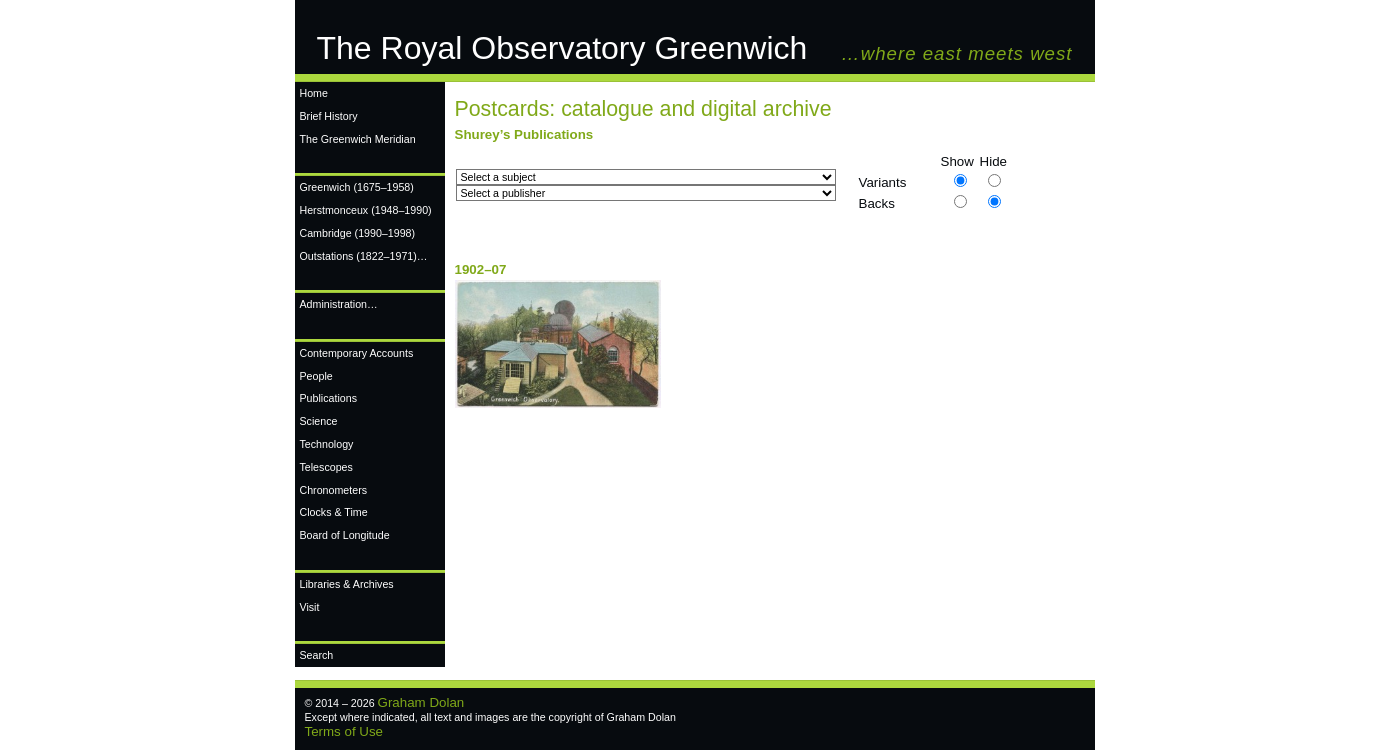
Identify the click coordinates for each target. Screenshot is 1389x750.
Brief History (329, 116)
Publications (328, 398)
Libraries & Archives (347, 584)
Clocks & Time (334, 512)
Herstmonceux (366, 210)
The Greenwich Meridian (358, 139)
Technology (327, 444)
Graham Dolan (421, 702)
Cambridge (358, 233)
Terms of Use (344, 731)
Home (314, 93)
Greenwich (357, 187)
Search (317, 655)
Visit (310, 607)
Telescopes (326, 467)
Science (319, 421)
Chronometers (334, 490)
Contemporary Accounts (357, 353)
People (316, 376)
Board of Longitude (345, 535)
